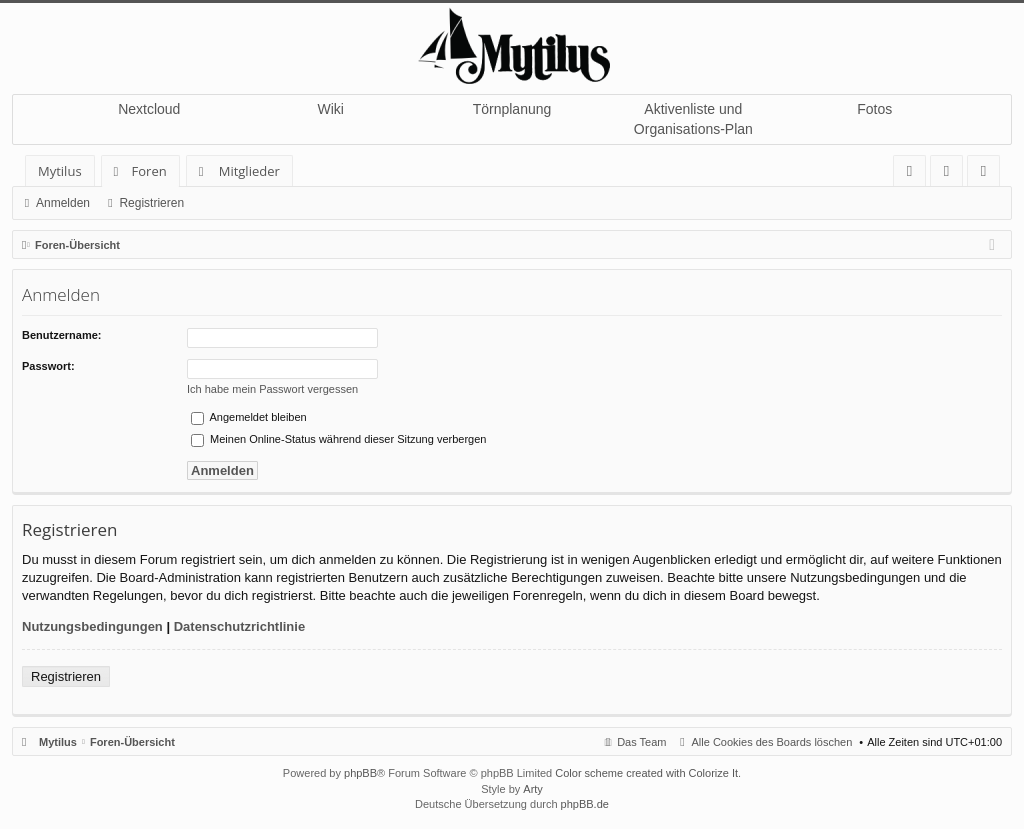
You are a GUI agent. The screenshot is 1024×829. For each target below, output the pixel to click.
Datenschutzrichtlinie (239, 626)
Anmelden (63, 203)
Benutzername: (61, 335)
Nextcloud (149, 109)
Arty (533, 789)
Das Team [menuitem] (641, 742)
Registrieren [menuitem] (988, 174)
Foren (149, 171)
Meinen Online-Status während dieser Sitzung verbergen (338, 439)
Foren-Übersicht (132, 742)
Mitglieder (249, 171)
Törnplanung (512, 109)
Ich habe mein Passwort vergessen (272, 389)
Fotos (874, 109)
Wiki (330, 109)
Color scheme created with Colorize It (646, 773)
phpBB (360, 773)
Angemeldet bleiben (249, 417)
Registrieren (151, 203)
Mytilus (60, 171)
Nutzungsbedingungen (92, 626)
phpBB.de (585, 804)
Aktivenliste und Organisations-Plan (693, 119)
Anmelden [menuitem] (952, 174)
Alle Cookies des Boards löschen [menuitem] (772, 742)
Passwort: (48, 366)
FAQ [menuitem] (916, 174)
